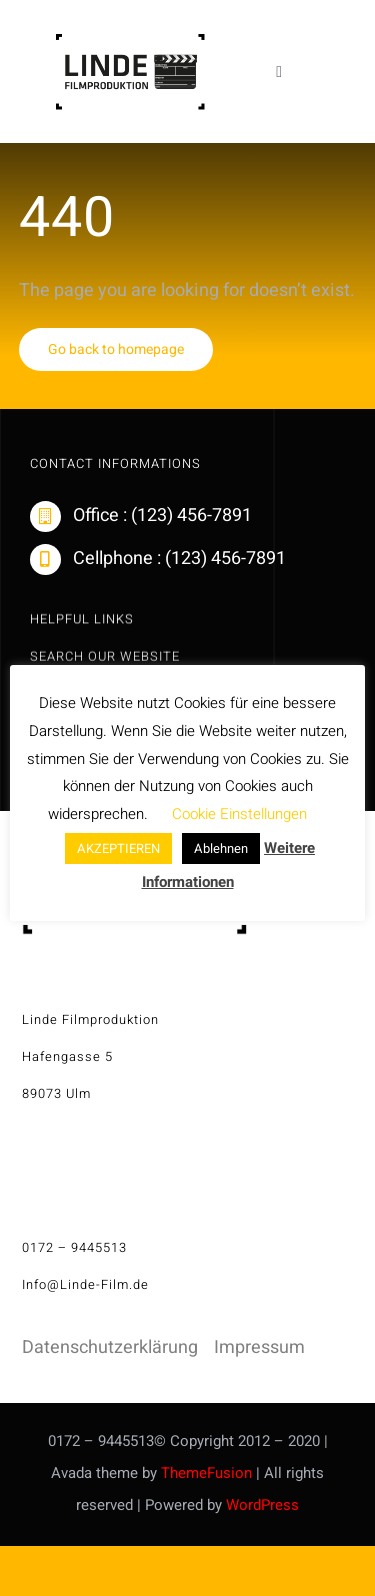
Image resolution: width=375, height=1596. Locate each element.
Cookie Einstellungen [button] (239, 814)
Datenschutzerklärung (110, 1347)
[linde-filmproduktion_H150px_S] (130, 41)
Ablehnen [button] (221, 848)
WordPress (262, 1505)
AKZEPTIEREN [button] (118, 848)
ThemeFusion (206, 1473)
